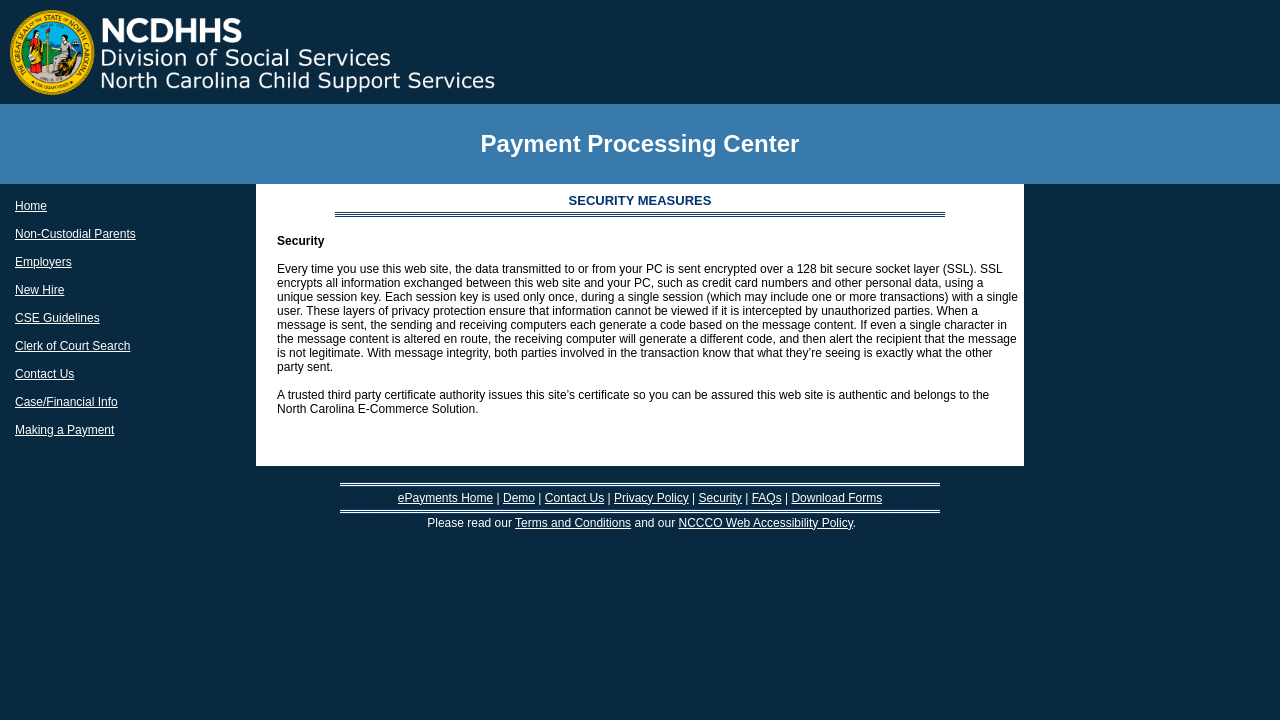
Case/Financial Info (66, 402)
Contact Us (44, 374)
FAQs (767, 498)
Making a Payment (64, 430)
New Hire (39, 290)
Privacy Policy (651, 498)
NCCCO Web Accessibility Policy (766, 523)
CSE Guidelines (57, 318)
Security (719, 498)
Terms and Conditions (573, 523)
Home (31, 206)
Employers (43, 262)
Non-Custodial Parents (75, 234)
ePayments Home (445, 498)
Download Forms (836, 498)
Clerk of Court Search (72, 346)
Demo (519, 498)
